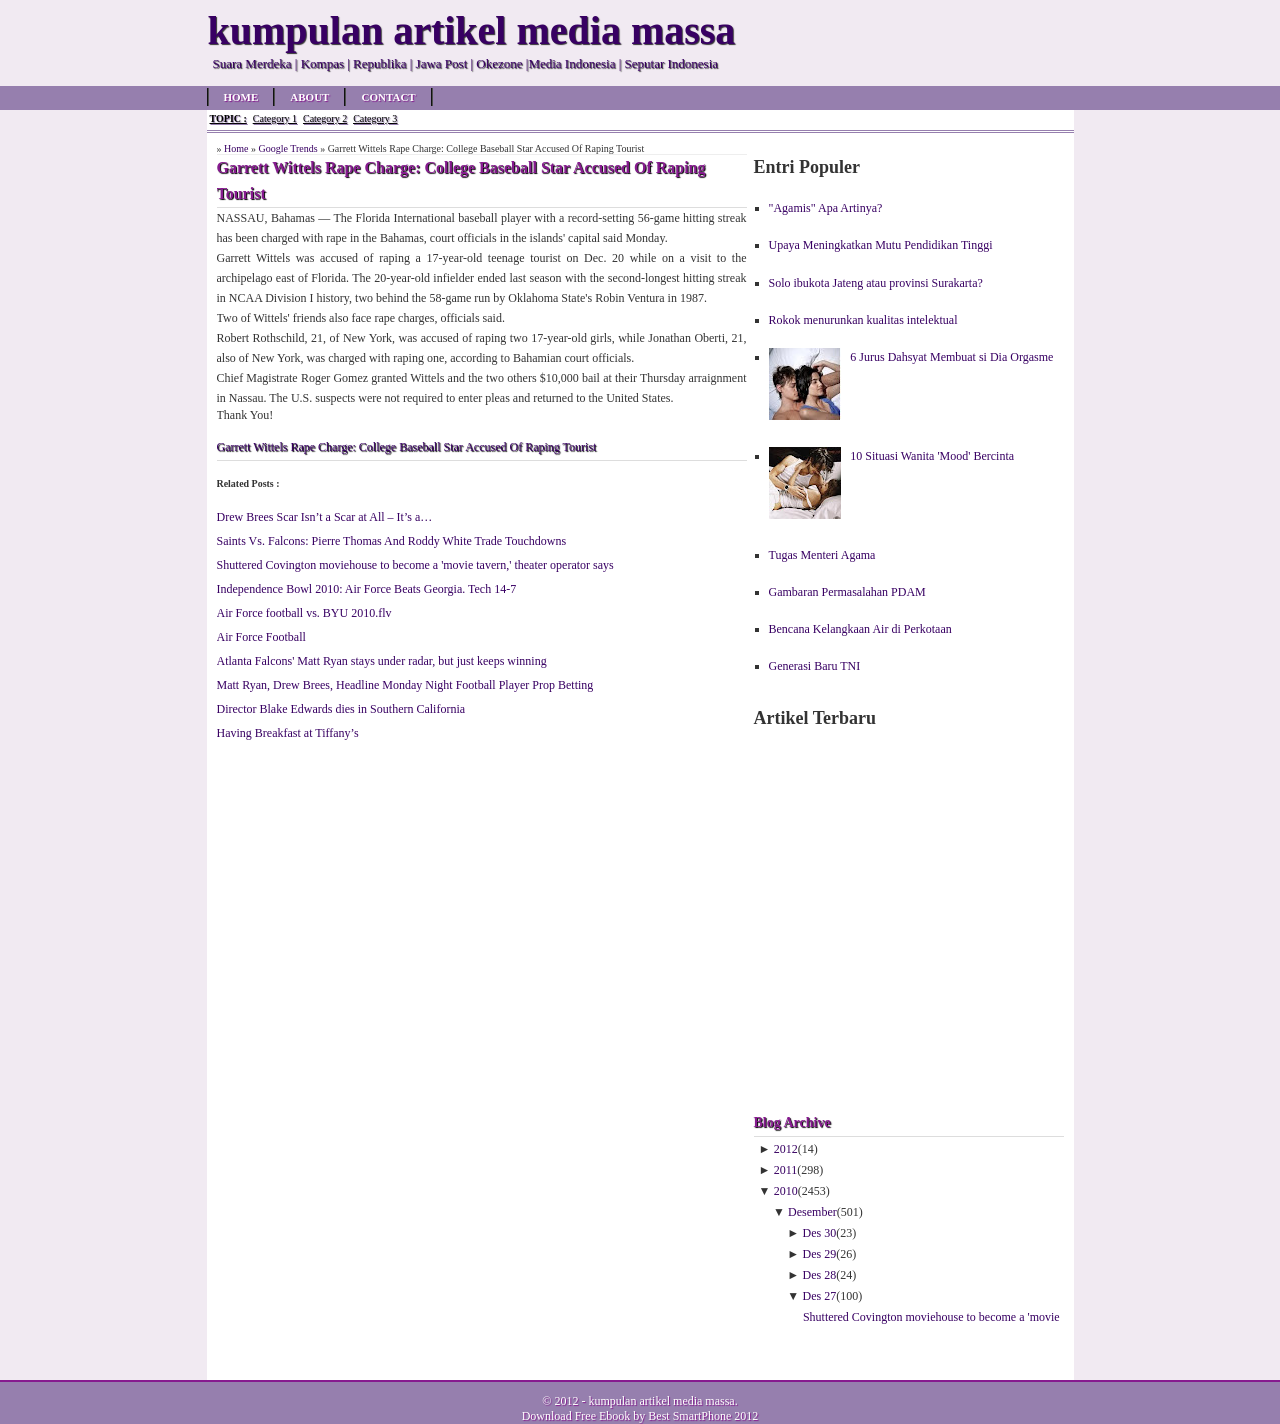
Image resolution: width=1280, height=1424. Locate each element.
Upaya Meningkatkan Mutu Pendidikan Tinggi (881, 245)
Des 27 (820, 1296)
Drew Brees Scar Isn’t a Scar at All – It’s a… (325, 517)
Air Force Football (261, 637)
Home (241, 97)
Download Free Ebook (576, 1416)
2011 (786, 1170)
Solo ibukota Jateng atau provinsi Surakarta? (876, 283)
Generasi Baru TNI (815, 666)
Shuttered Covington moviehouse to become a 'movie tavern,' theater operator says (415, 565)
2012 (786, 1149)
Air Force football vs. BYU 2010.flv (304, 613)
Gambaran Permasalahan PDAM (847, 592)
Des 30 (820, 1233)
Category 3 (375, 118)
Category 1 (275, 118)
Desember (812, 1212)
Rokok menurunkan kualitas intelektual (863, 320)
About (309, 97)
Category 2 (325, 118)
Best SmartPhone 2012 (703, 1416)
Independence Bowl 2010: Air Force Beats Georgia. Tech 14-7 (367, 589)
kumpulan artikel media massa (661, 1401)
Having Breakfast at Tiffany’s (288, 733)
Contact (388, 97)
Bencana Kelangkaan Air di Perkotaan (860, 629)
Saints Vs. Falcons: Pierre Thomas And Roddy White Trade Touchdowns (392, 541)
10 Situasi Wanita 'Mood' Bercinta (932, 456)
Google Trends (287, 148)
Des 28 (820, 1275)
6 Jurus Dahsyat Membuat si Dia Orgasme (951, 357)
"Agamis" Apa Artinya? (826, 208)
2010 (786, 1191)
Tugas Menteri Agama (822, 555)
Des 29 (820, 1254)
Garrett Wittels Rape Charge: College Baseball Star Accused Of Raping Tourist (407, 447)
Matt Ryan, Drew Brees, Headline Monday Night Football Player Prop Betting (405, 685)
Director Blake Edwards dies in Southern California (341, 709)
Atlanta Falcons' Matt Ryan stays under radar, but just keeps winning (382, 661)
